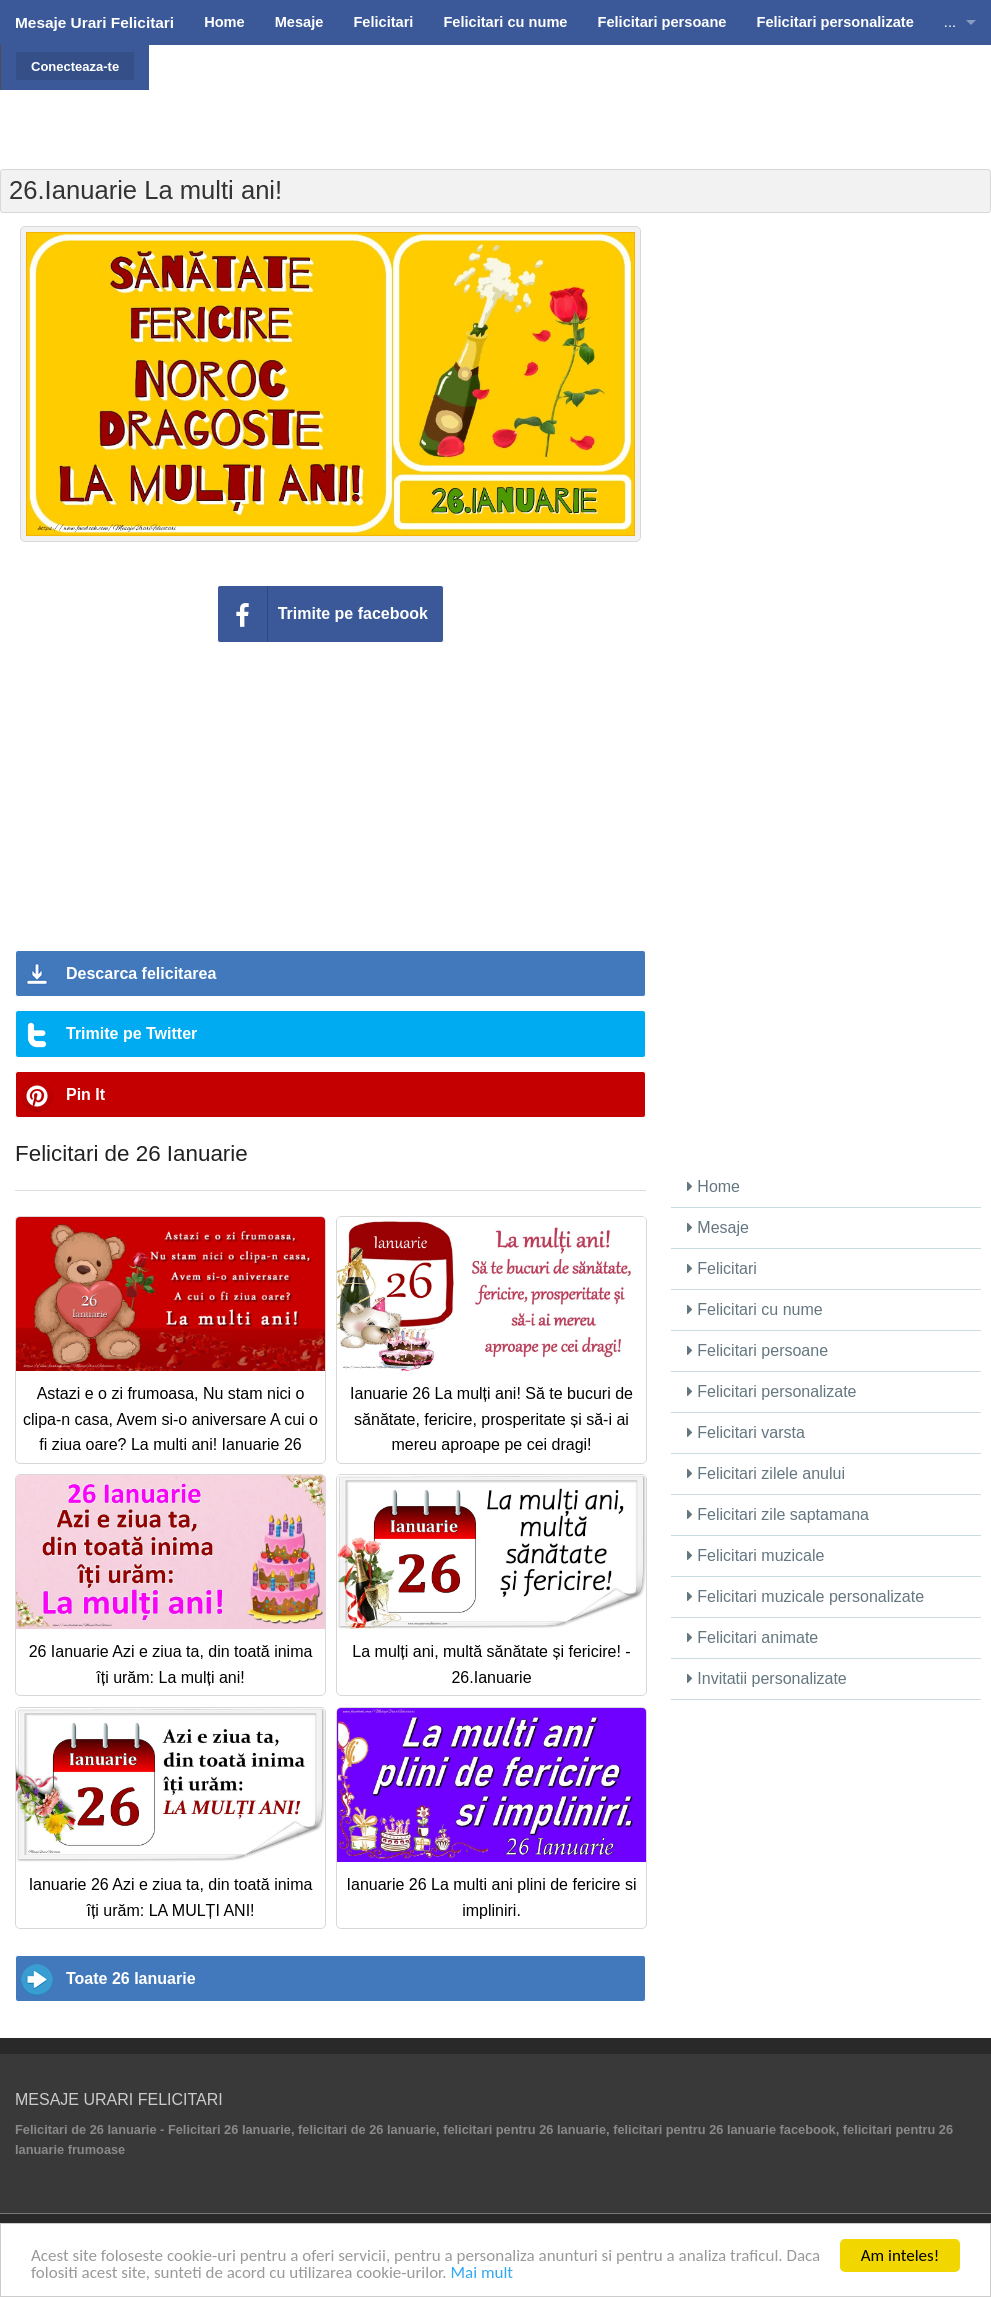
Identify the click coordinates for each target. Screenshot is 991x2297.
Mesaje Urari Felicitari (94, 22)
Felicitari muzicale (756, 1555)
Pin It (85, 1094)
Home (713, 1186)
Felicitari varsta (746, 1432)
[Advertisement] (568, 95)
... (950, 22)
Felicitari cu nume (755, 1309)
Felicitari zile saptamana (778, 1514)
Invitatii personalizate (767, 1678)
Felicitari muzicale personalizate (805, 1596)
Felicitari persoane (757, 1350)
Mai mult (481, 2273)
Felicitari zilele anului (766, 1473)
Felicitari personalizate (772, 1391)
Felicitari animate (752, 1637)
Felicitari (722, 1268)
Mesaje (718, 1227)
